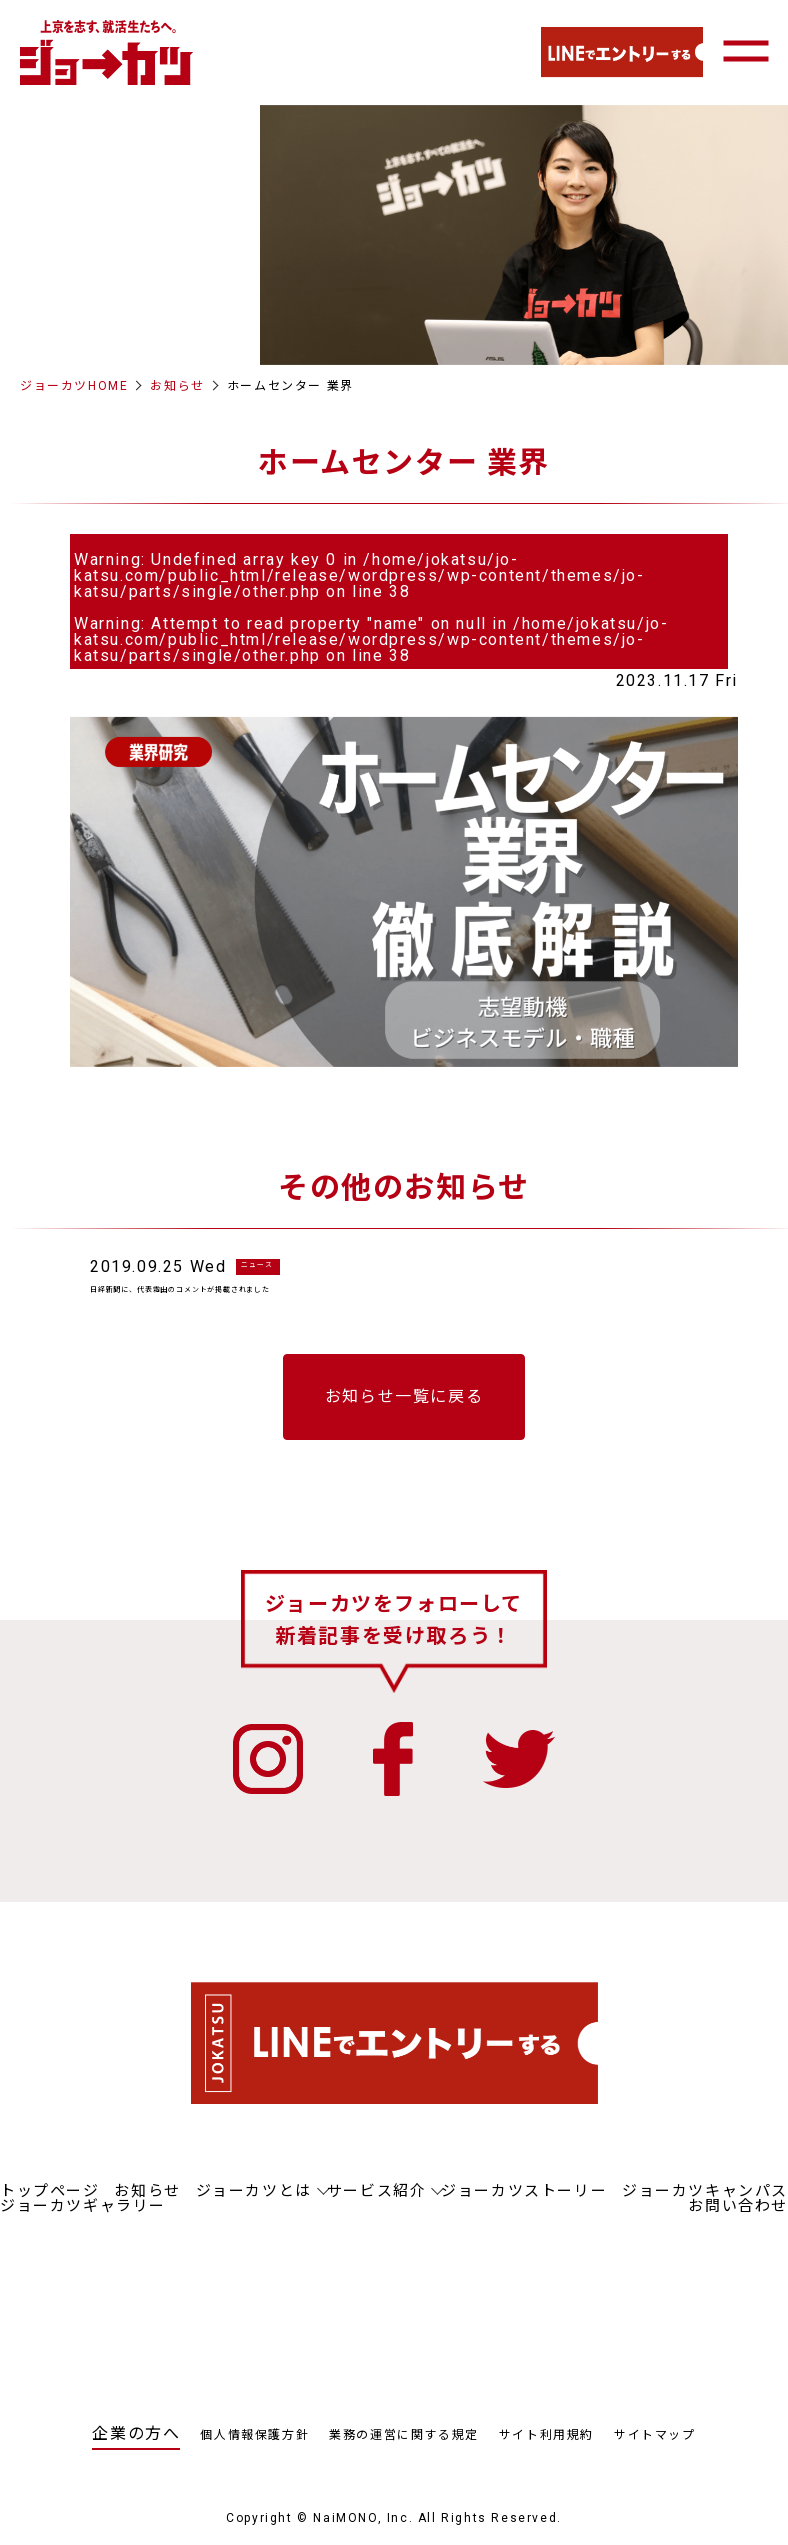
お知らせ (177, 386)
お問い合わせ (738, 2224)
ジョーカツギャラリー (83, 2224)
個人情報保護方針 (254, 2453)
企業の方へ (136, 2451)
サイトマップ (655, 2453)
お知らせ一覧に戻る (404, 1414)
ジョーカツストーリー (524, 2209)
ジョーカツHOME (74, 386)
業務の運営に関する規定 (404, 2453)
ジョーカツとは (254, 2209)
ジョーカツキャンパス (705, 2209)
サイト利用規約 (546, 2453)
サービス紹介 (377, 2209)
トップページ (50, 2209)
